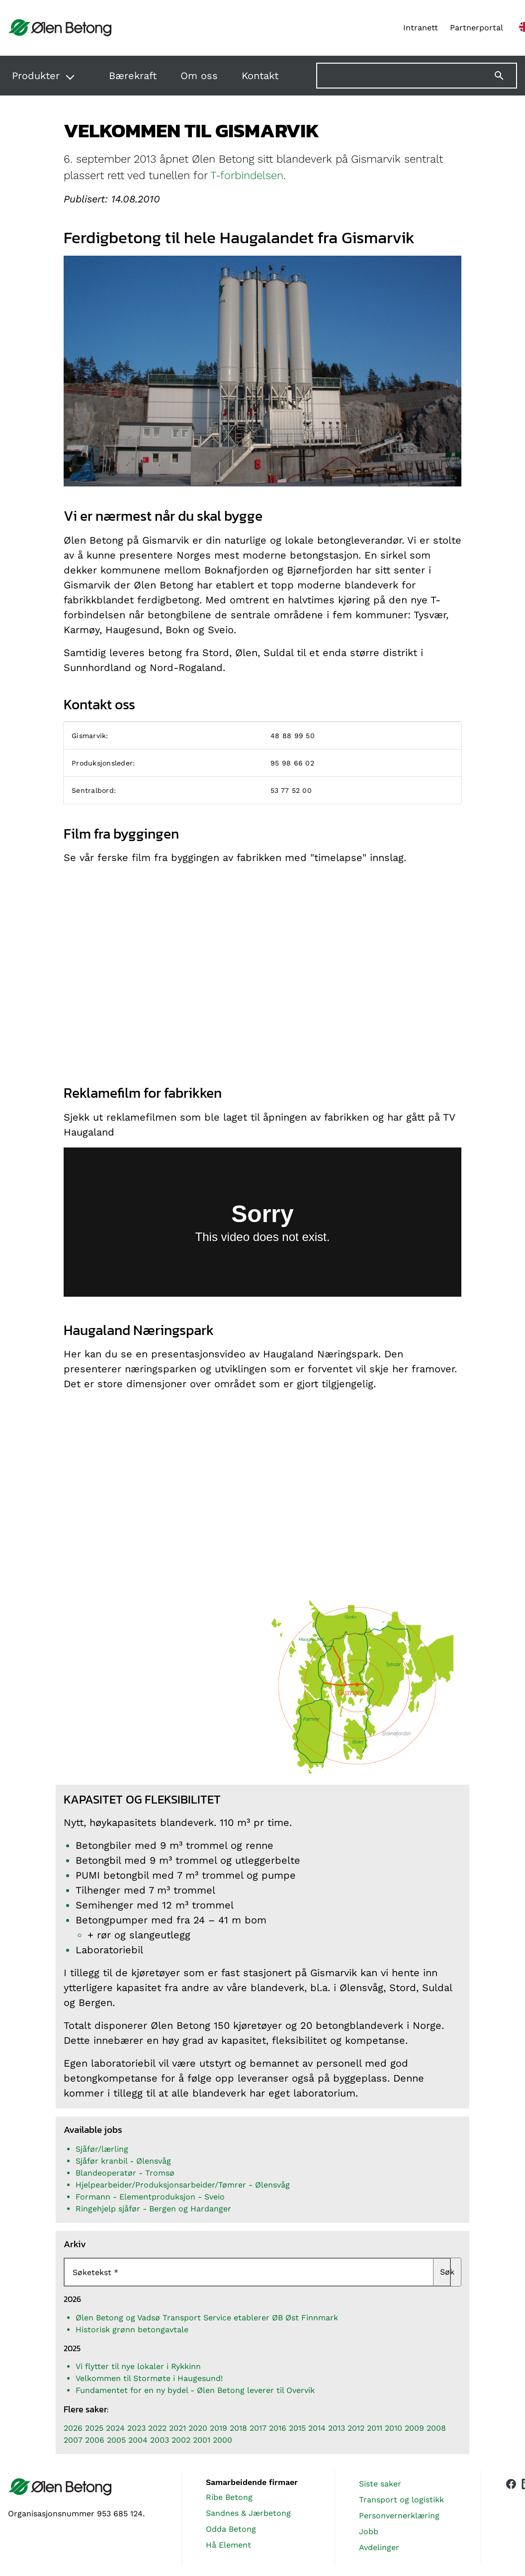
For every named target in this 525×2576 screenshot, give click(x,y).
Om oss (199, 76)
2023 (136, 2428)
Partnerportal (476, 27)
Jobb (368, 2531)
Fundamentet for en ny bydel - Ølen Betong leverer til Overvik (195, 2390)
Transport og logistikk (401, 2499)
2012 (356, 2428)
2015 (297, 2428)
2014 (317, 2428)
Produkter (36, 76)
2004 (138, 2440)
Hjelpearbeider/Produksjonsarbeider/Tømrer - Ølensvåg (183, 2185)
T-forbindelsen (246, 175)
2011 (374, 2428)
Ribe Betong (229, 2497)
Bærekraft (133, 76)
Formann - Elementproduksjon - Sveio (150, 2196)
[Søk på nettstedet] (416, 76)
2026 (73, 2428)
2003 (159, 2440)
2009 (414, 2428)
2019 (218, 2428)
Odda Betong (231, 2529)
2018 (238, 2428)
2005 (116, 2440)
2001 (201, 2440)
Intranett (420, 27)
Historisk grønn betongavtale (132, 2329)
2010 (393, 2428)
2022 (157, 2428)
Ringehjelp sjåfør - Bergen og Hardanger (153, 2208)
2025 (94, 2428)
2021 (177, 2428)
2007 (73, 2440)
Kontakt (260, 76)
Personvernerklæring (399, 2515)
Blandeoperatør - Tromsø (125, 2173)
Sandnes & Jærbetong (248, 2513)
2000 (222, 2440)
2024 (115, 2428)
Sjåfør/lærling (102, 2149)
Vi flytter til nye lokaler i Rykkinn (138, 2366)
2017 (258, 2428)
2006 (94, 2440)
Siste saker (380, 2483)
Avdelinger (379, 2547)
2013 (336, 2428)
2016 (277, 2428)
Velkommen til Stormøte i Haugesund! (149, 2378)
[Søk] (505, 76)
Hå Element (228, 2545)
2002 (181, 2440)
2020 (197, 2428)
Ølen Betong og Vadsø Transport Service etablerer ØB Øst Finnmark (207, 2317)
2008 (436, 2428)
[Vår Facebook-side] (511, 2516)
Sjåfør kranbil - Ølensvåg (123, 2161)
